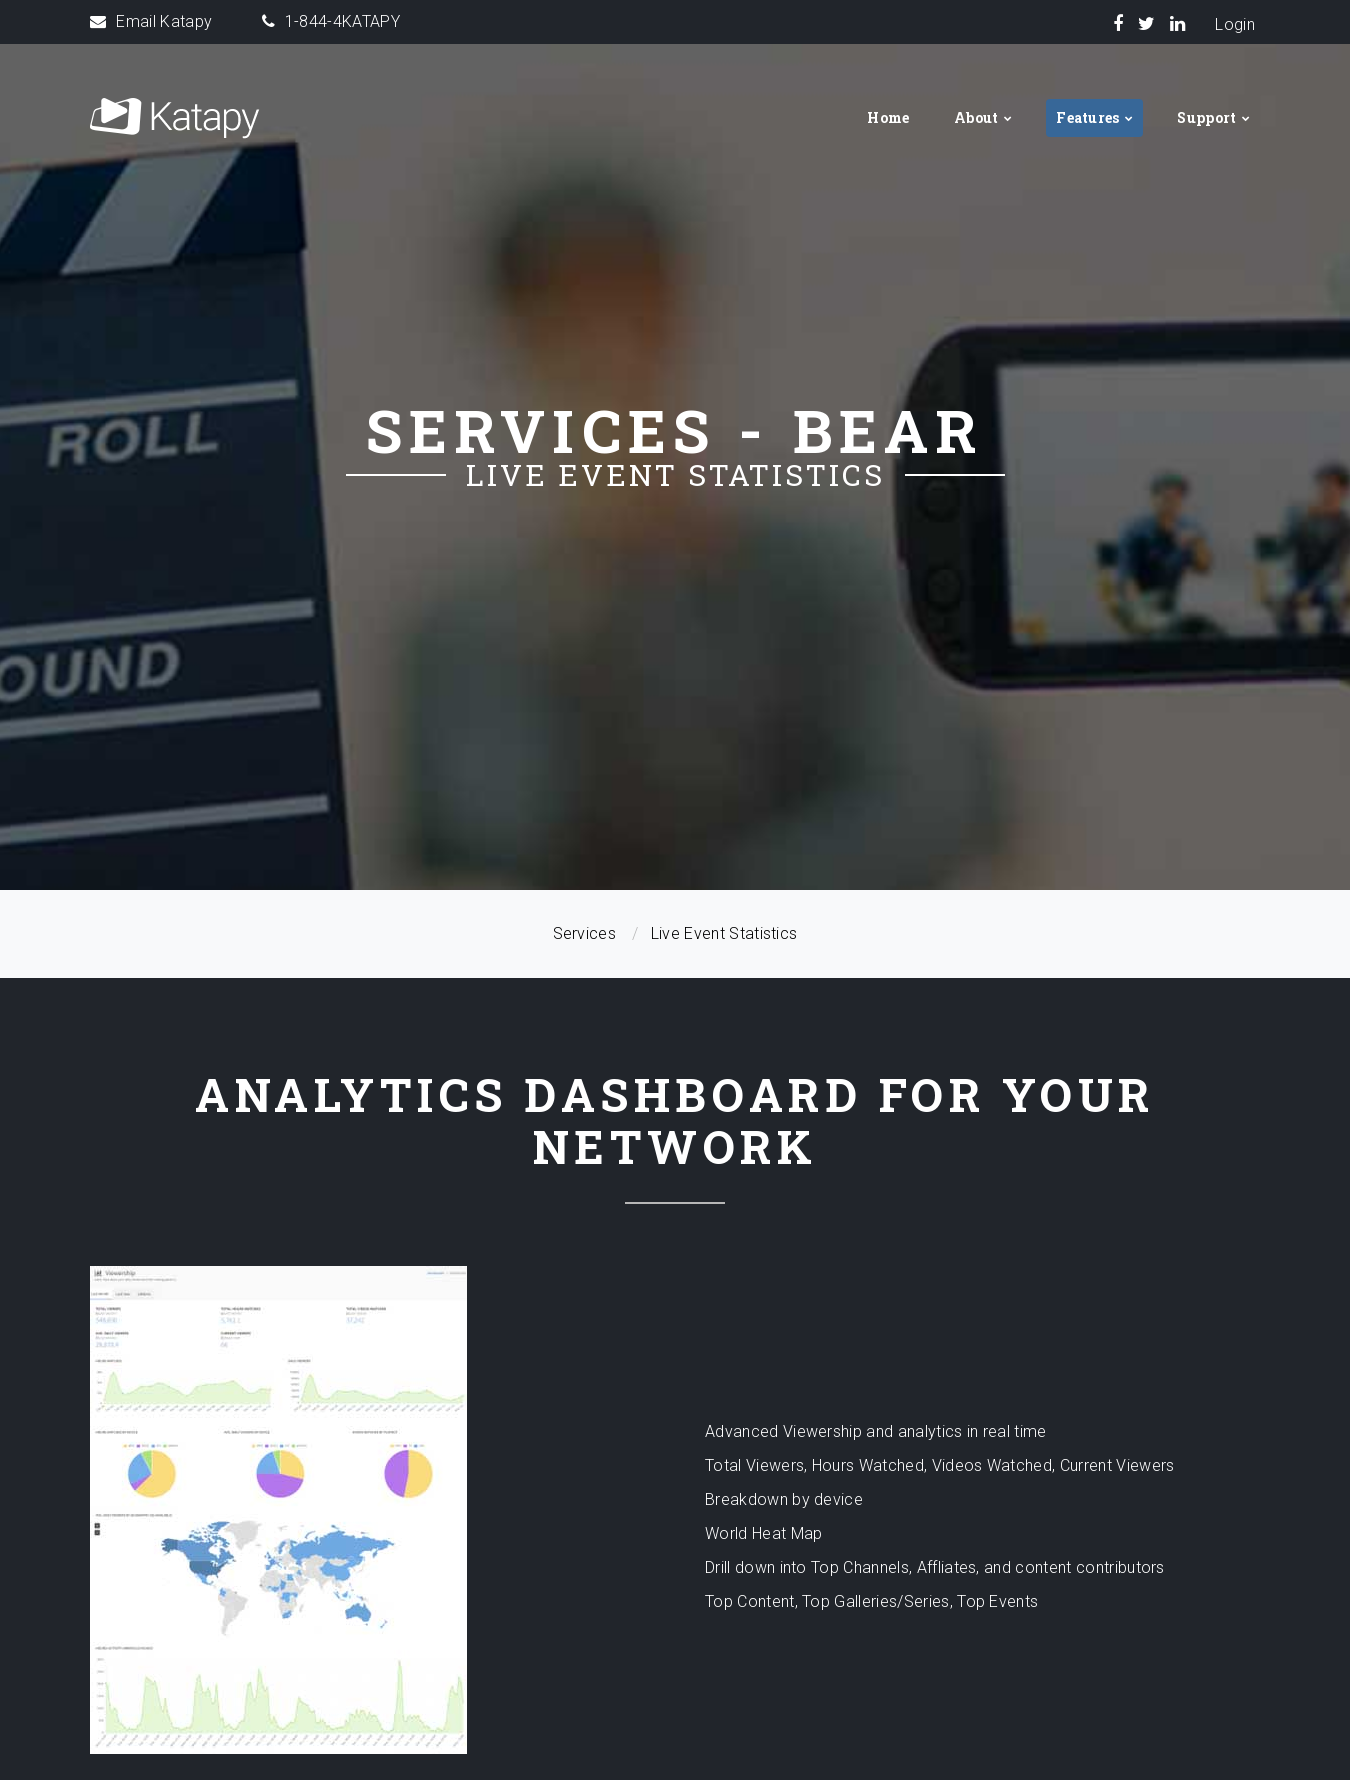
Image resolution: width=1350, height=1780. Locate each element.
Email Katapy (164, 21)
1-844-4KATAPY (342, 21)
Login (1235, 24)
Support (1206, 117)
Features (1088, 117)
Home (888, 117)
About (976, 117)
